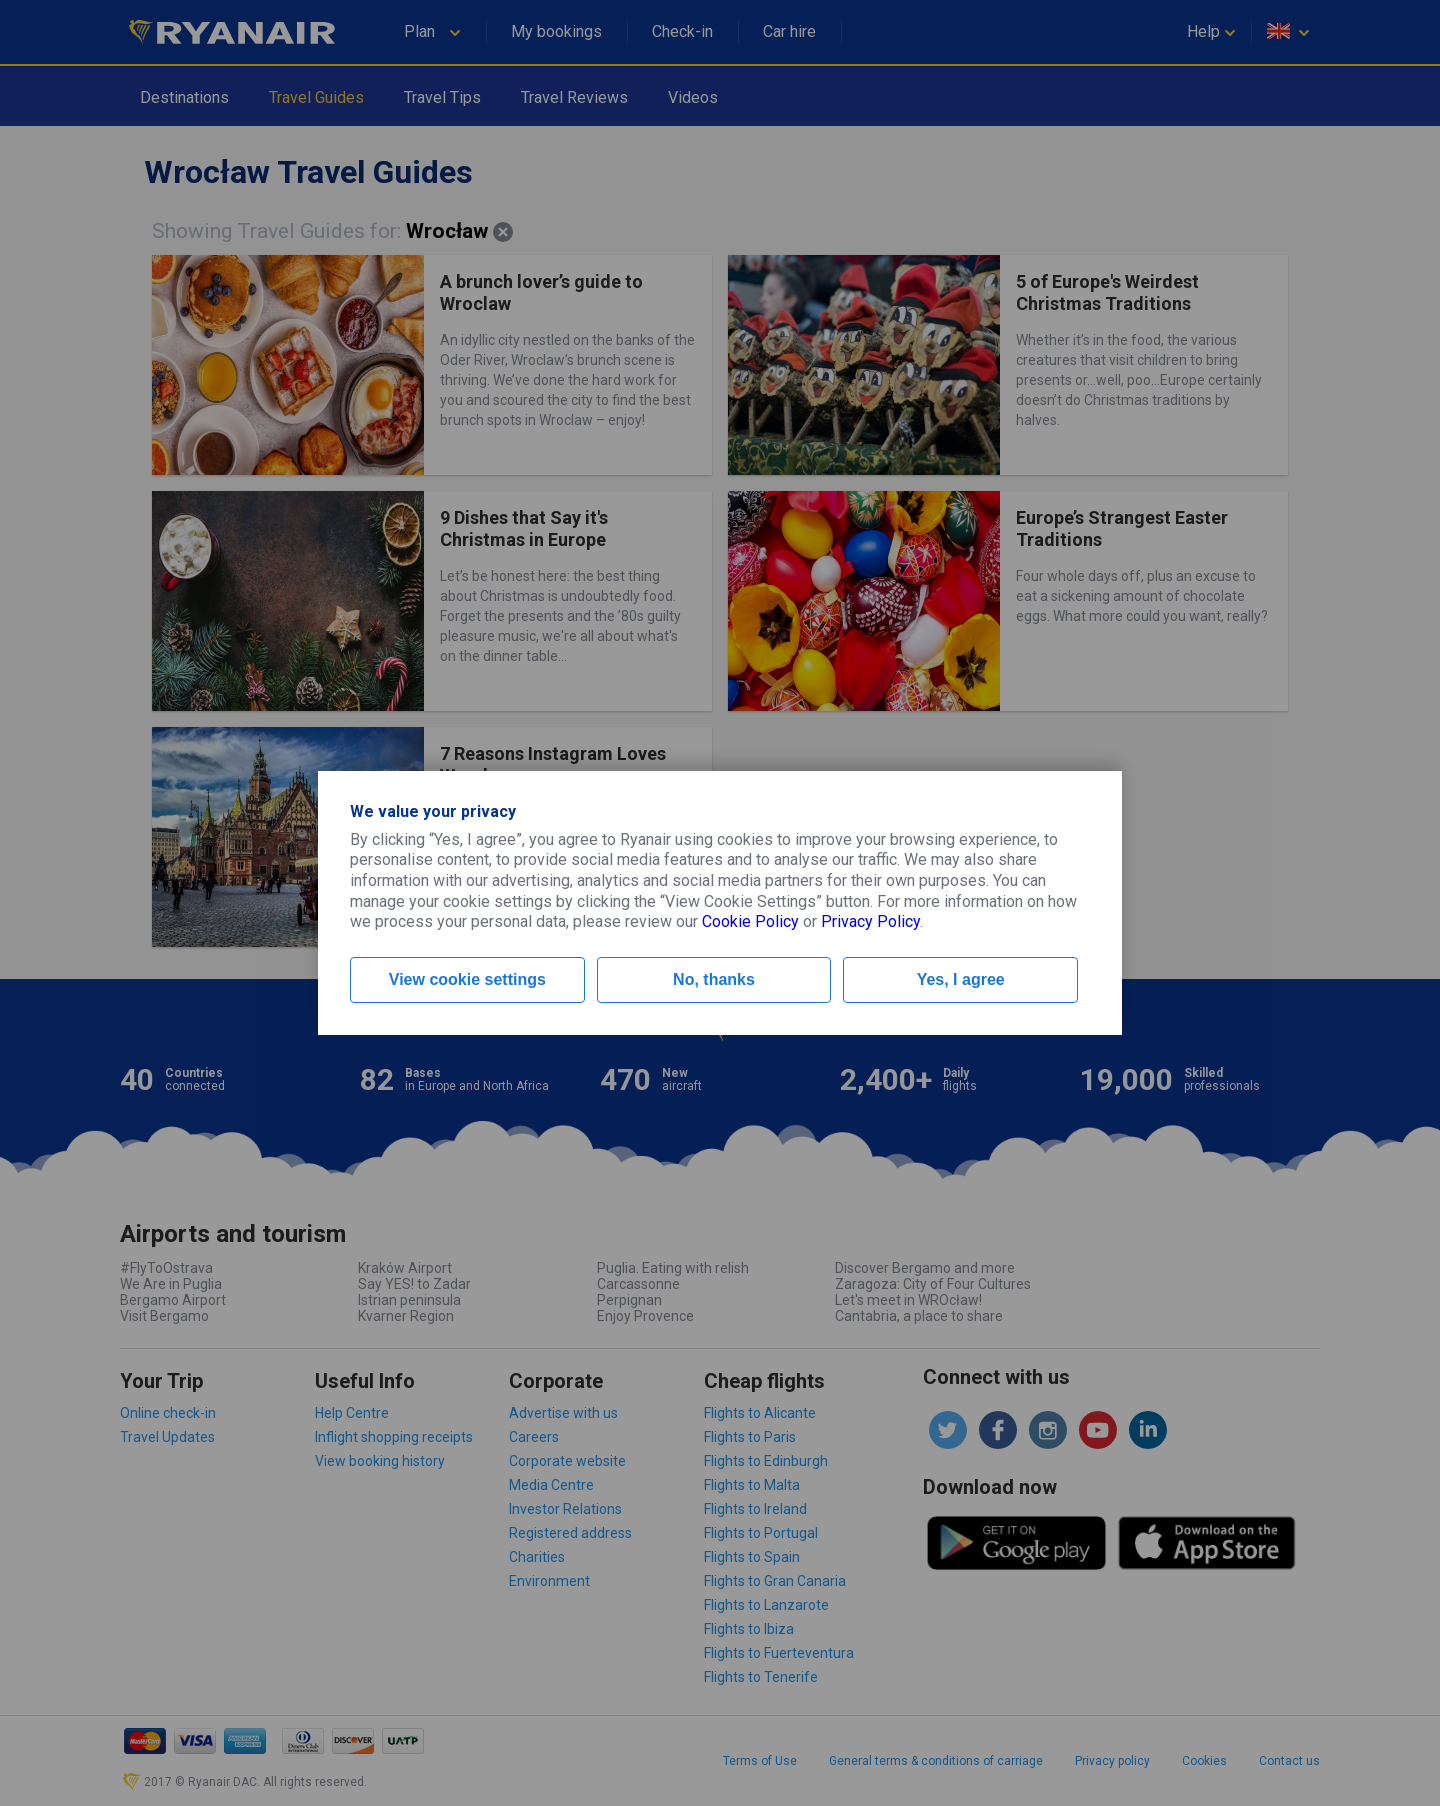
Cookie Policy (750, 921)
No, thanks (714, 979)
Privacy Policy (870, 921)
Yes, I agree (961, 979)
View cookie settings (467, 979)
